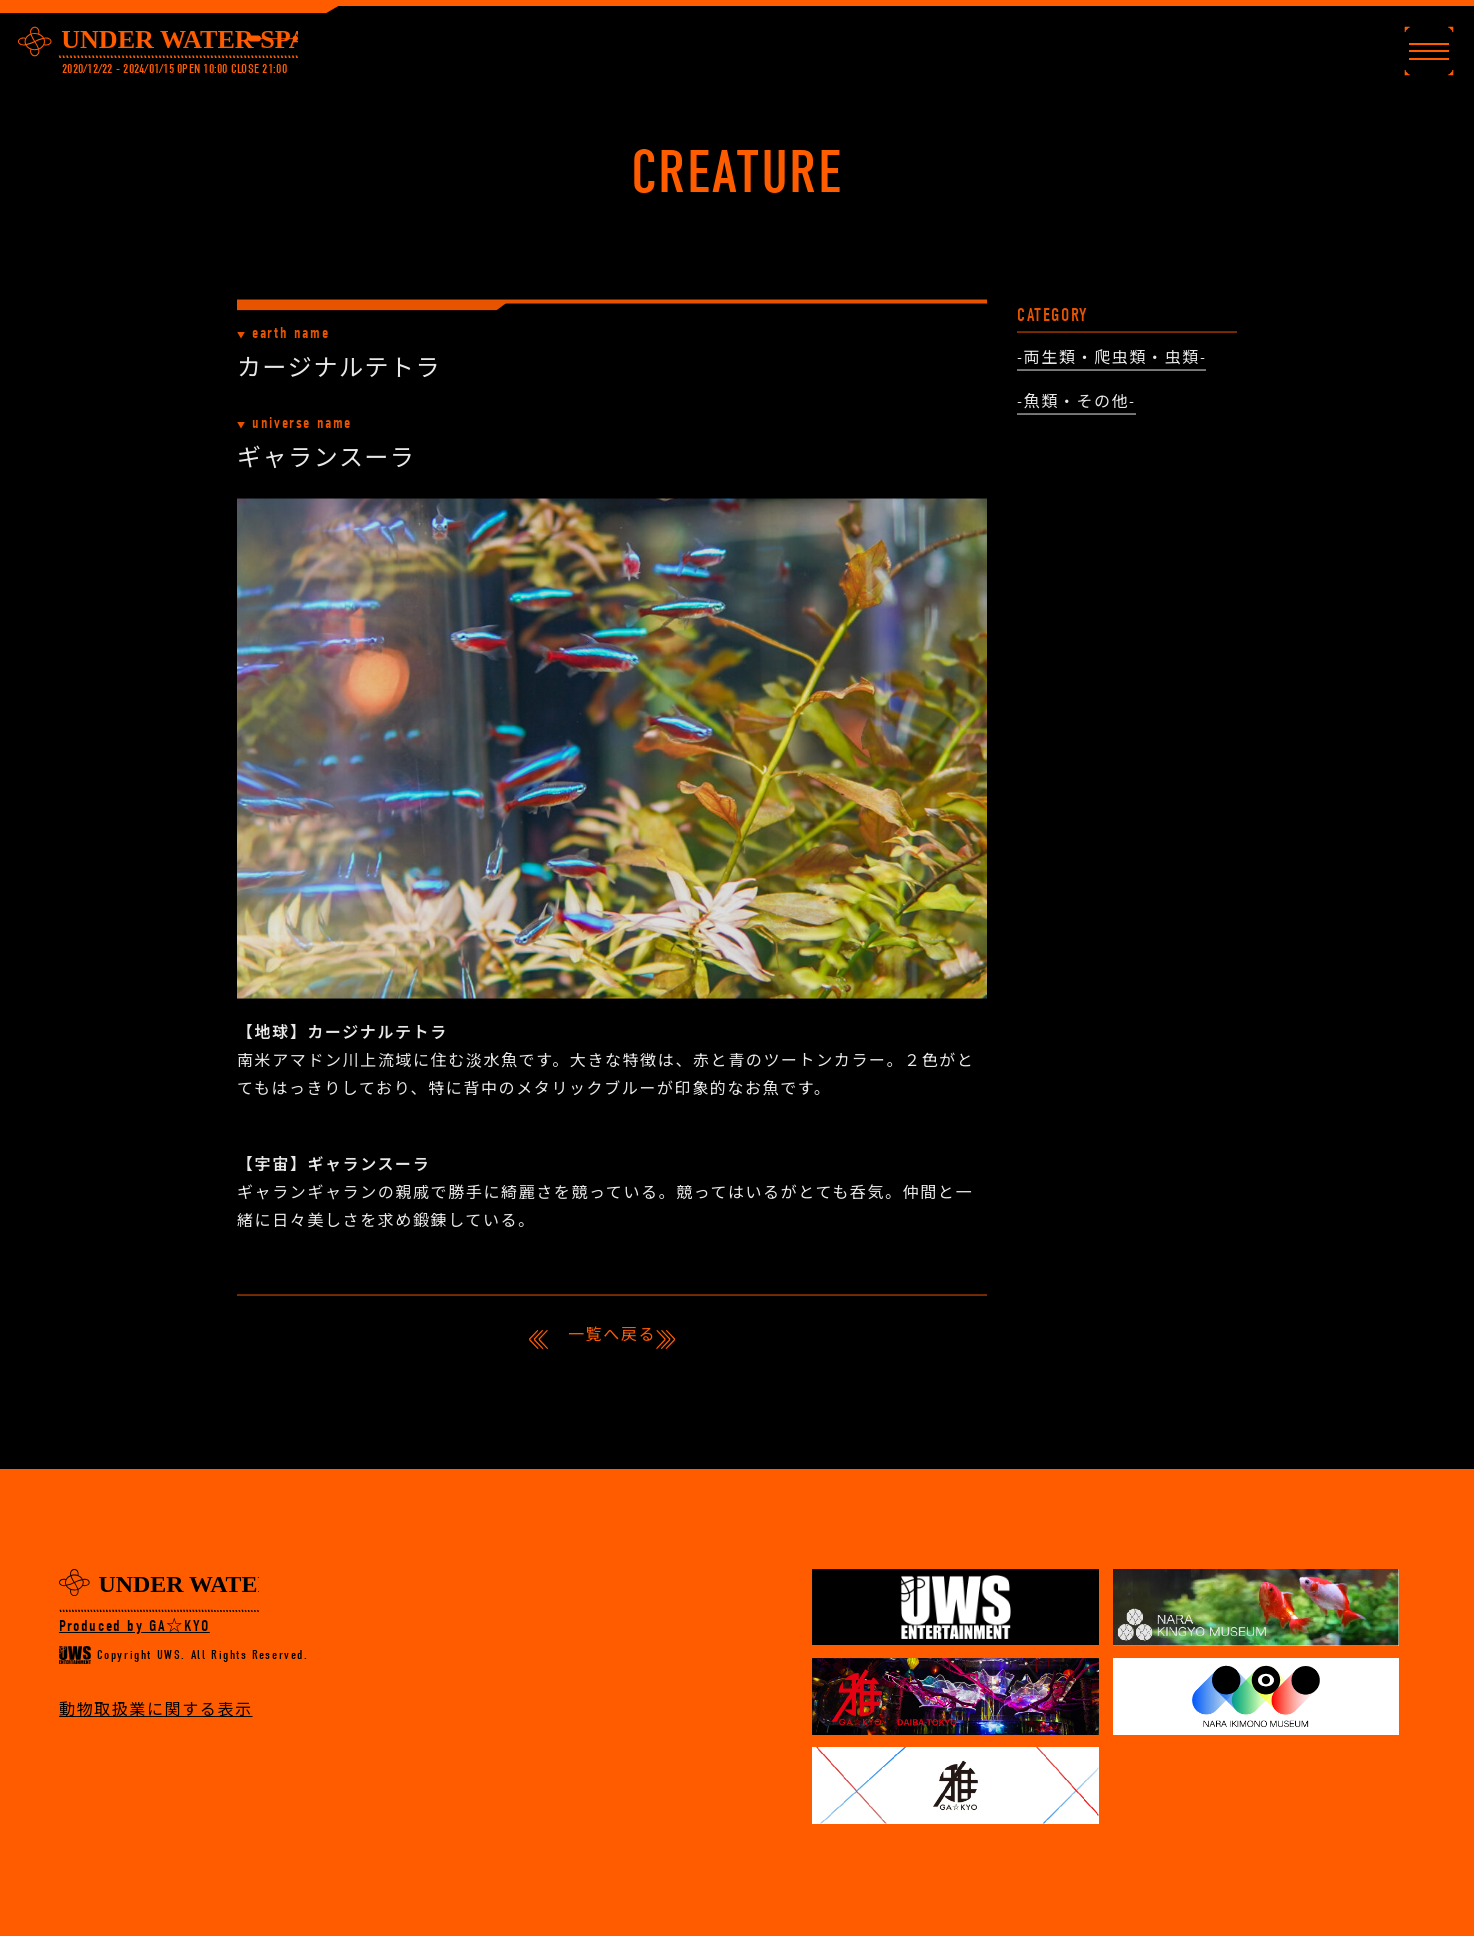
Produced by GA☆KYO (134, 1626)
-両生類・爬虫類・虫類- (1111, 360)
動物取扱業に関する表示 (156, 1710)
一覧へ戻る (612, 1335)
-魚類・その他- (1076, 404)
